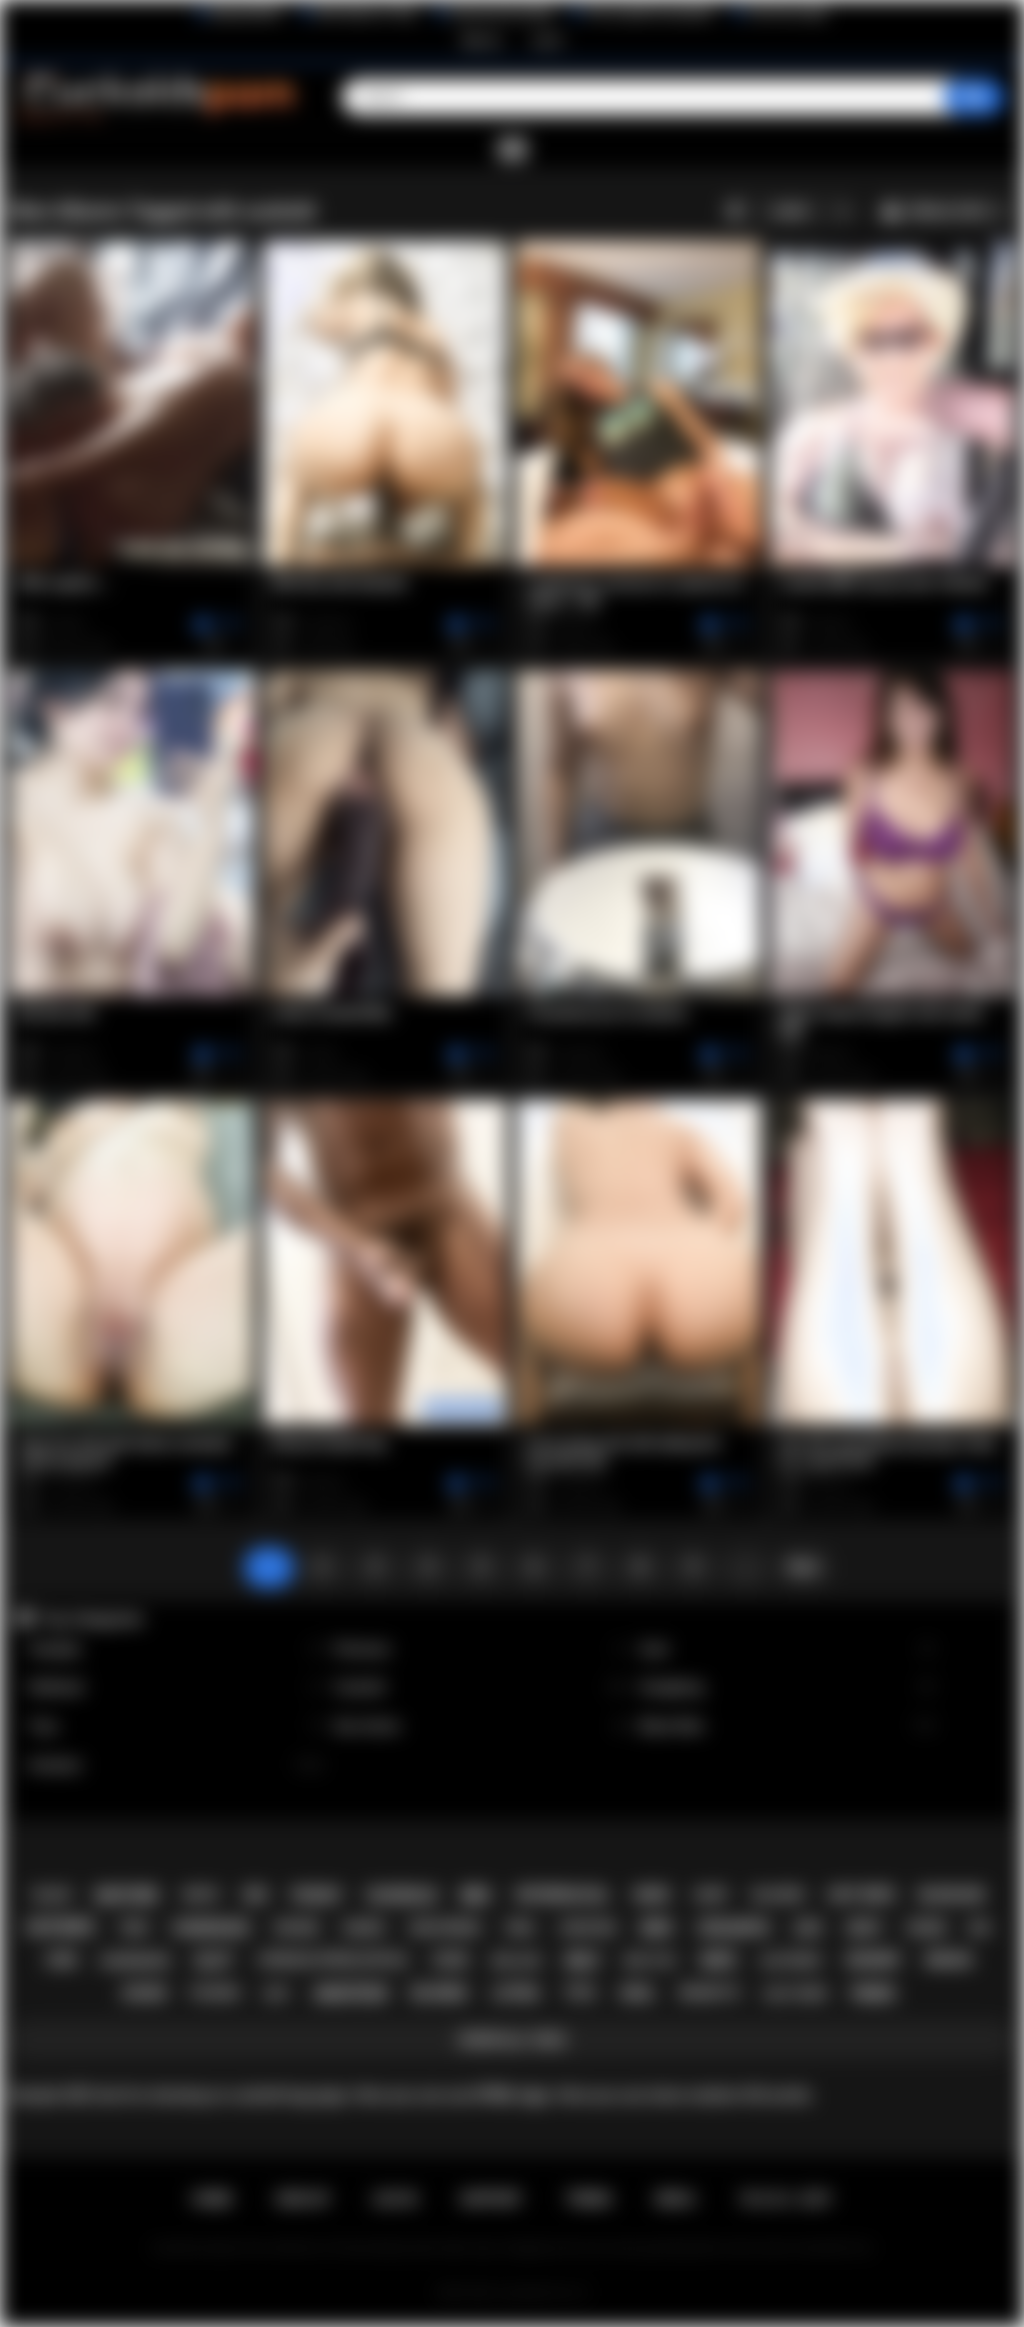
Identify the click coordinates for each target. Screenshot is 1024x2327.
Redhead (176, 1687)
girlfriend (445, 1927)
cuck (450, 1960)
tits (580, 1993)
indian (948, 1960)
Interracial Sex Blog (501, 13)
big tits (650, 1960)
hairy (710, 1895)
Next (803, 1567)
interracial (563, 1895)
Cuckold (482, 1687)
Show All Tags (512, 2040)
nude (652, 1895)
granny (873, 1960)
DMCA (675, 2199)
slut (213, 1960)
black (52, 1895)
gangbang (135, 1960)
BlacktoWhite (246, 13)
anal (637, 1993)
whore (296, 1927)
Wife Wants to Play (366, 13)
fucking (215, 1993)
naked (364, 1927)
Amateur (176, 1765)
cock (926, 1928)
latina (515, 1993)
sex (255, 1895)
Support (491, 2199)
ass (808, 1928)
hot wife (861, 1895)
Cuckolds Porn (536, 2293)
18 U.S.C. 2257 (785, 2199)
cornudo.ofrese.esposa (333, 1960)
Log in (547, 40)
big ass (516, 1960)
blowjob (951, 1895)
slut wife (795, 1993)
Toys (176, 1726)
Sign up (481, 40)
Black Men (788, 1726)
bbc (476, 1895)
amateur (350, 1993)
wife (718, 1960)
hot (277, 1993)
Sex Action (482, 1726)
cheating (588, 1928)
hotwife (61, 1927)
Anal (788, 1649)
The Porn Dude (787, 13)
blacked (778, 1895)
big (980, 1927)
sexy (864, 1928)
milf (583, 1960)
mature (127, 1895)
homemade (211, 1928)
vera (520, 1928)
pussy (317, 1895)
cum (60, 1960)
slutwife (790, 1960)
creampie (733, 1928)
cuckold (402, 1895)
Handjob (176, 1649)
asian (144, 1993)
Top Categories (92, 1619)
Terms (589, 2199)
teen (133, 1928)
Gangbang (788, 1687)
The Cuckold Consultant (649, 13)
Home (212, 2199)
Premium (482, 1649)
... (746, 1567)
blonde (439, 1993)
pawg (873, 1993)
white (200, 1895)
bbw (656, 1928)
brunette (709, 1993)
